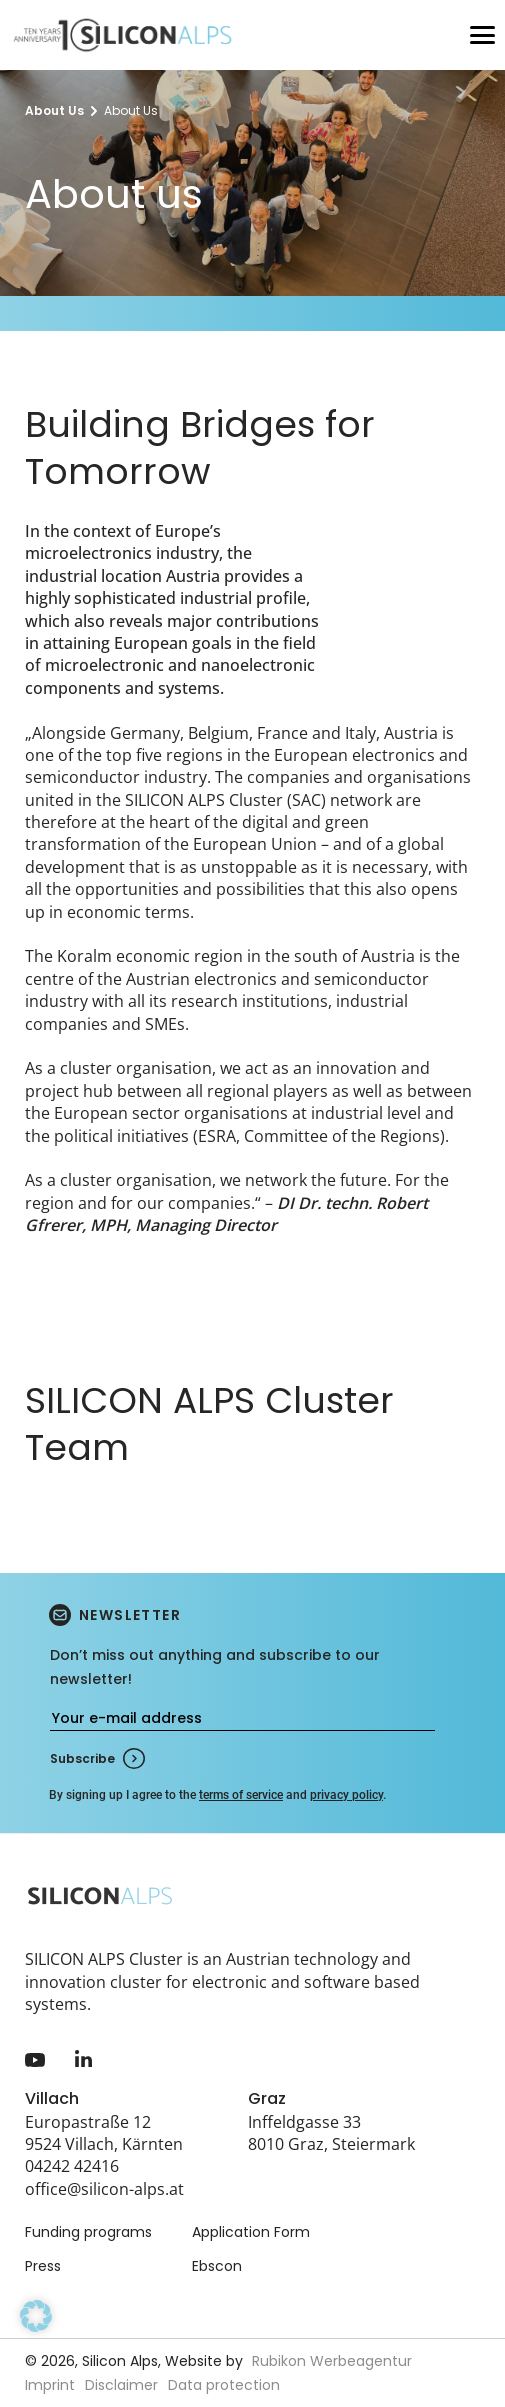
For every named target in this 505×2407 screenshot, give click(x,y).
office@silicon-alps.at (104, 2189)
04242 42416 (72, 2166)
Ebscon (217, 2266)
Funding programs (88, 2232)
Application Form (251, 2232)
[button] (36, 2343)
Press (43, 2266)
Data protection (224, 2385)
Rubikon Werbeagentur (332, 2361)
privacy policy (346, 1795)
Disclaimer (121, 2385)
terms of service (241, 1795)
